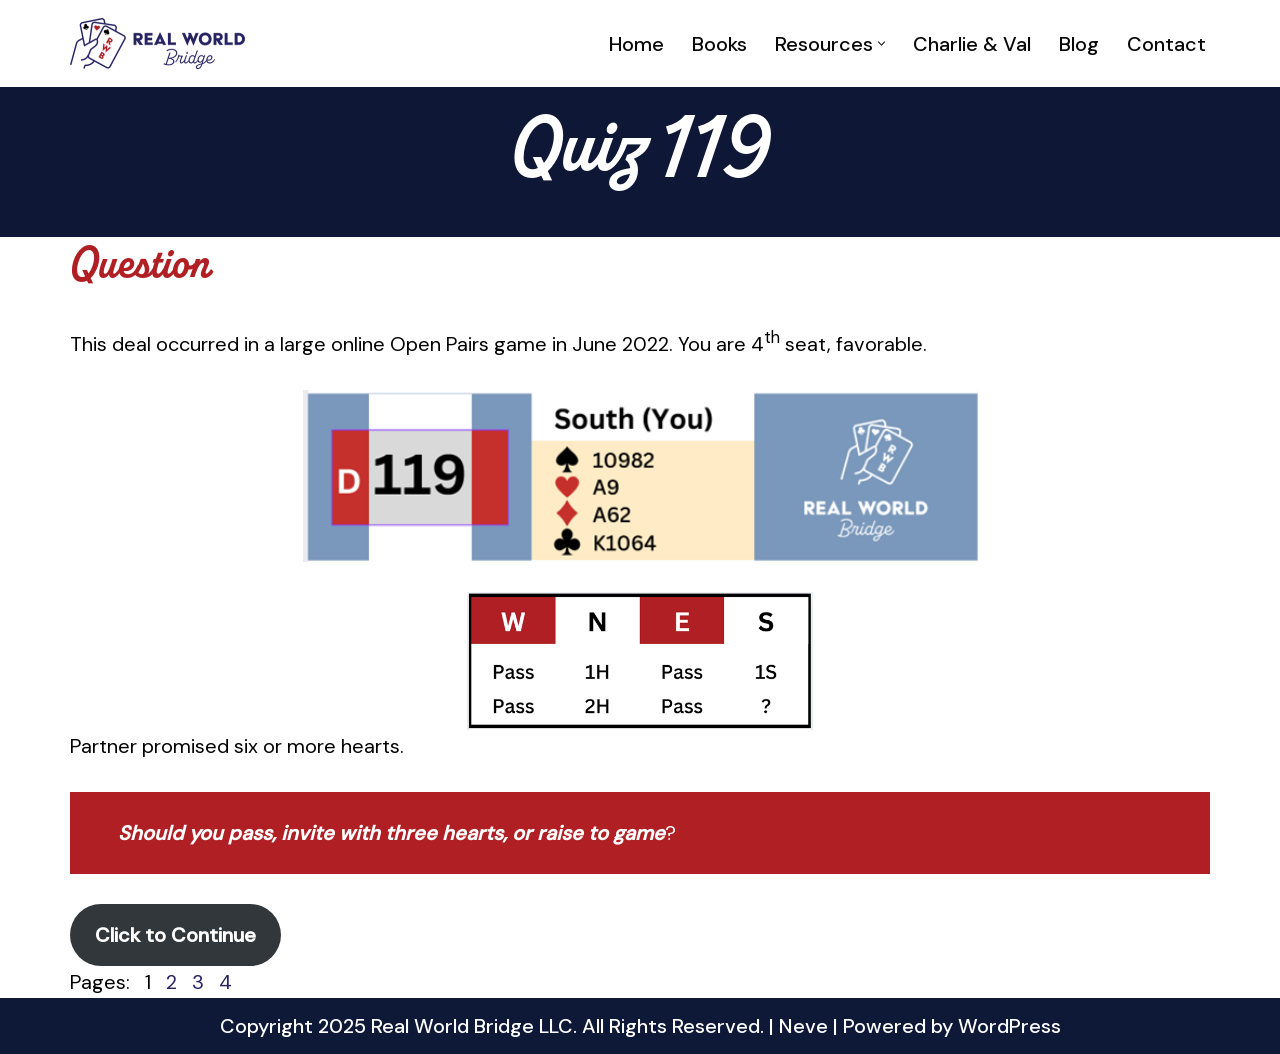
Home (636, 44)
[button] (881, 43)
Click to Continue (175, 935)
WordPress (1009, 1026)
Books (719, 44)
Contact (1166, 44)
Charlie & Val (972, 44)
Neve (803, 1026)
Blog (1079, 44)
